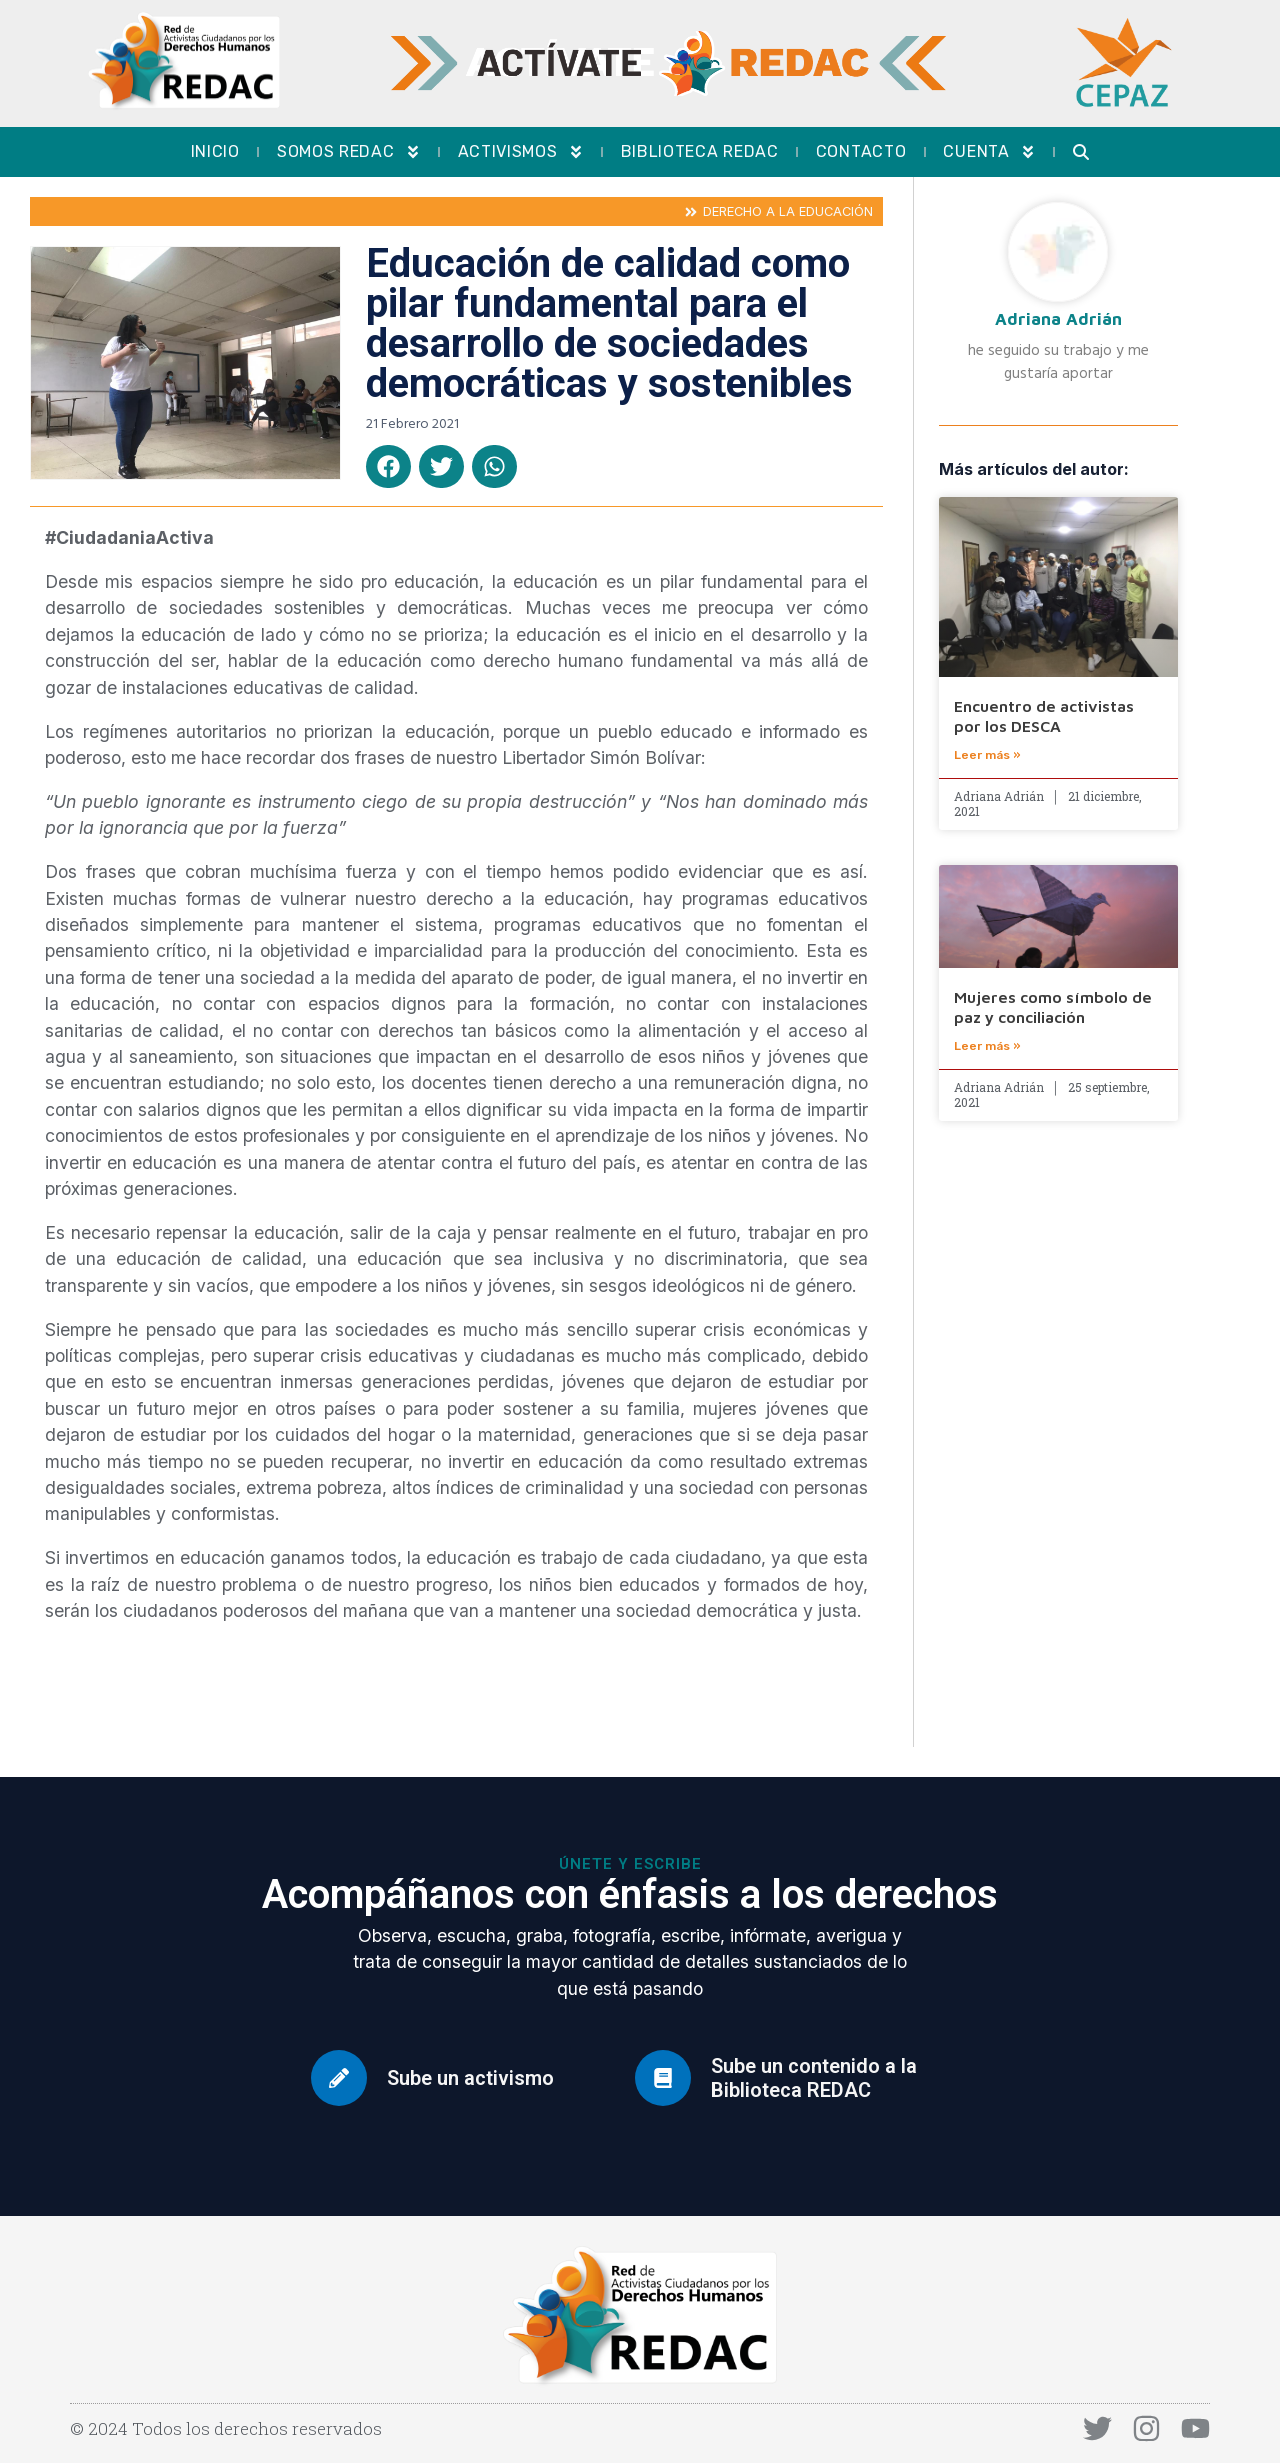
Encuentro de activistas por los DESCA (1044, 715)
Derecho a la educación (788, 211)
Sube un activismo (470, 2078)
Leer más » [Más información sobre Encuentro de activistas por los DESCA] (987, 755)
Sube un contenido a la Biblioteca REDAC (814, 2078)
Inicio (215, 151)
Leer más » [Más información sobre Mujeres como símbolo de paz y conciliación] (987, 1046)
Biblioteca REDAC (700, 151)
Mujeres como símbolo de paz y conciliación (1053, 1006)
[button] (388, 466)
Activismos (521, 152)
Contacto (861, 151)
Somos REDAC (349, 152)
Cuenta (989, 152)
